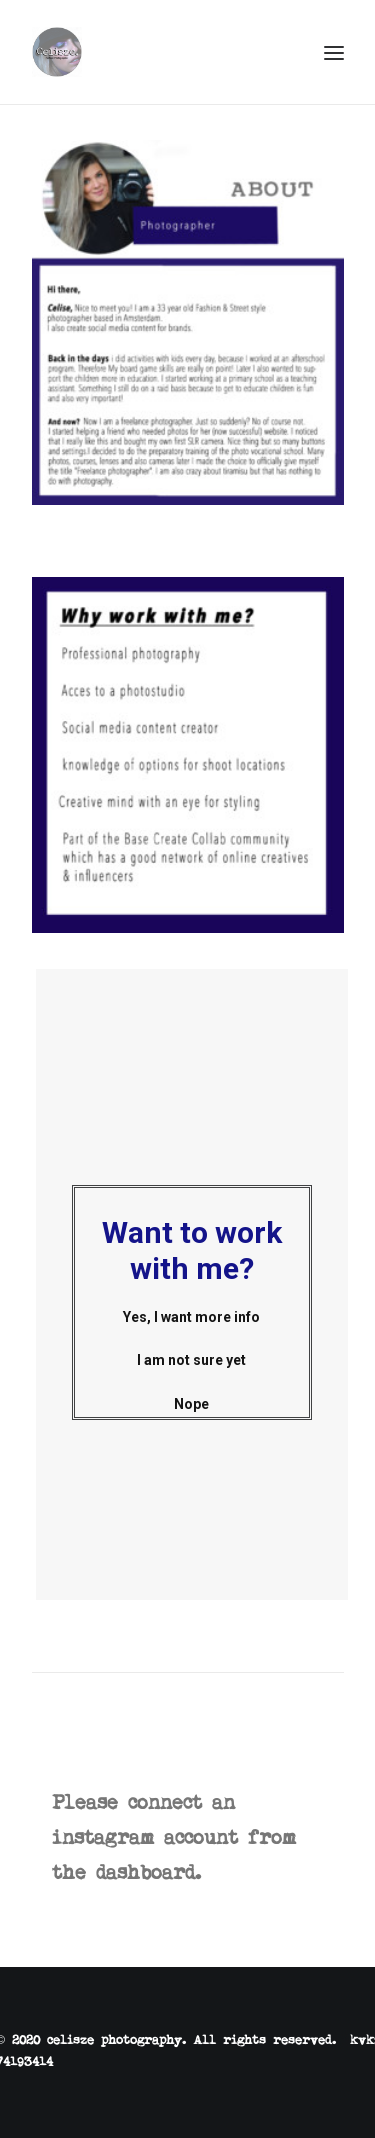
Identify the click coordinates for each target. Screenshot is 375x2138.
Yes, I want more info (207, 1317)
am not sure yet (209, 1360)
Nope (207, 1404)
